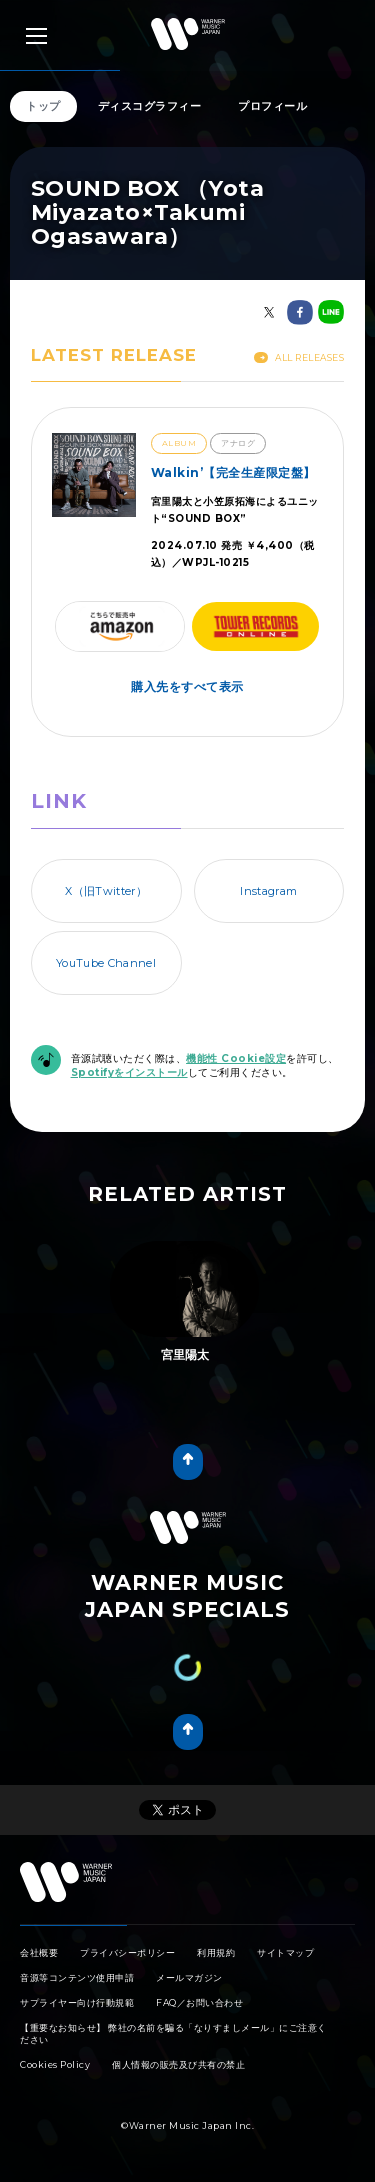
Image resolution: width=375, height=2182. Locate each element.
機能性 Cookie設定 (236, 1058)
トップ (43, 106)
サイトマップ (285, 1952)
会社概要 (39, 1952)
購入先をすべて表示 (187, 686)
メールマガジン (189, 1977)
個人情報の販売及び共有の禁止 (178, 2064)
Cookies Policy (55, 2064)
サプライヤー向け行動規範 (77, 2002)
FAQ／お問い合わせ (199, 2002)
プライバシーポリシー (127, 1952)
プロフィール (272, 106)
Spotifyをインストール (129, 1072)
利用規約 (216, 1952)
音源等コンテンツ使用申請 (77, 1977)
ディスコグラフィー (150, 106)
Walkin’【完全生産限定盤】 (233, 472)
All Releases (299, 357)
